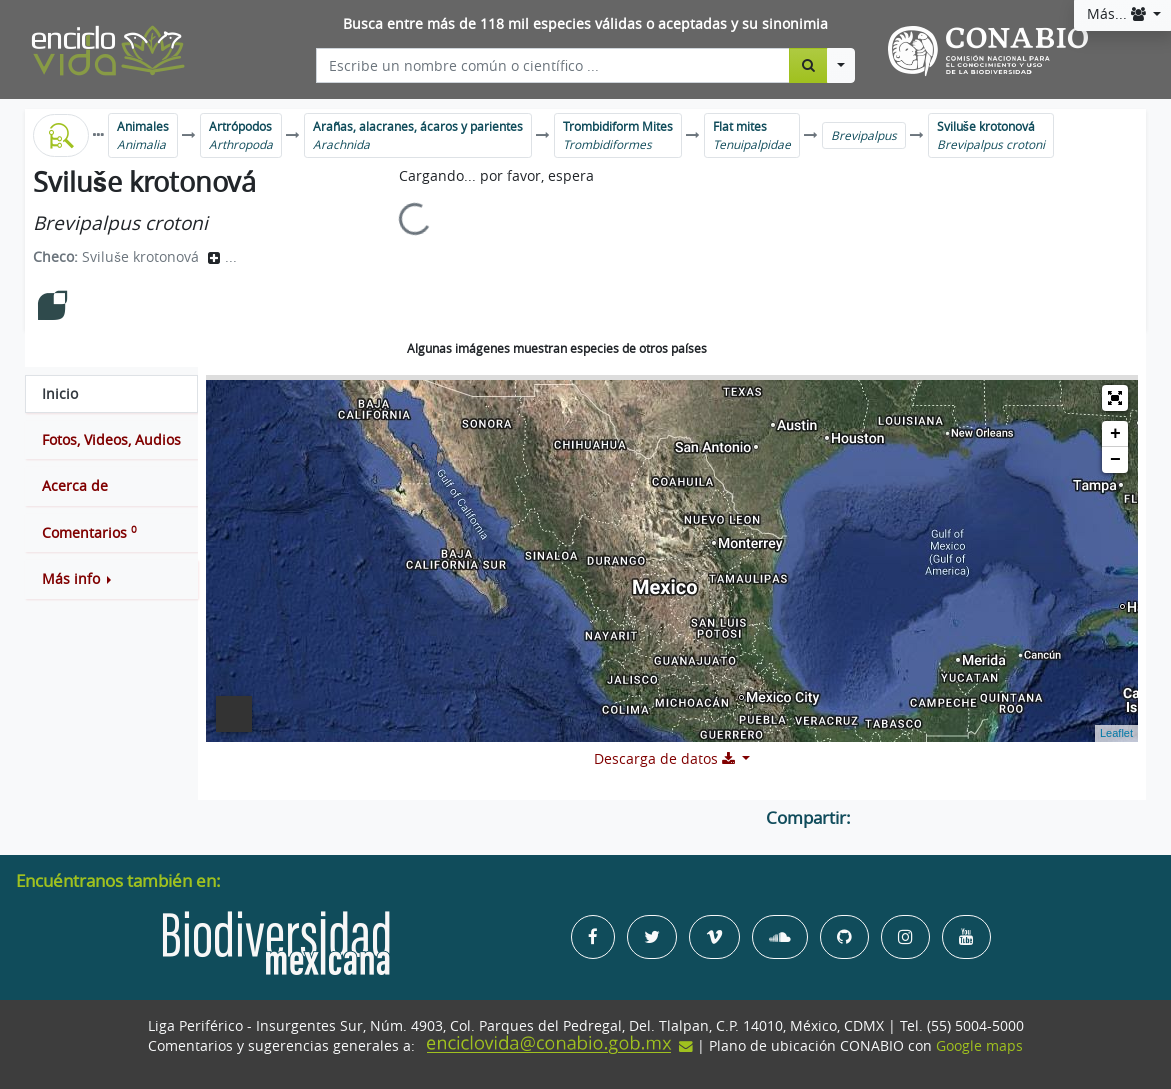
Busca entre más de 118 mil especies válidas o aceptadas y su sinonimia (585, 24)
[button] (111, 579)
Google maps (979, 1046)
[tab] (111, 394)
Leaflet (1116, 733)
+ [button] (1115, 434)
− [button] (1115, 460)
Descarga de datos (666, 759)
